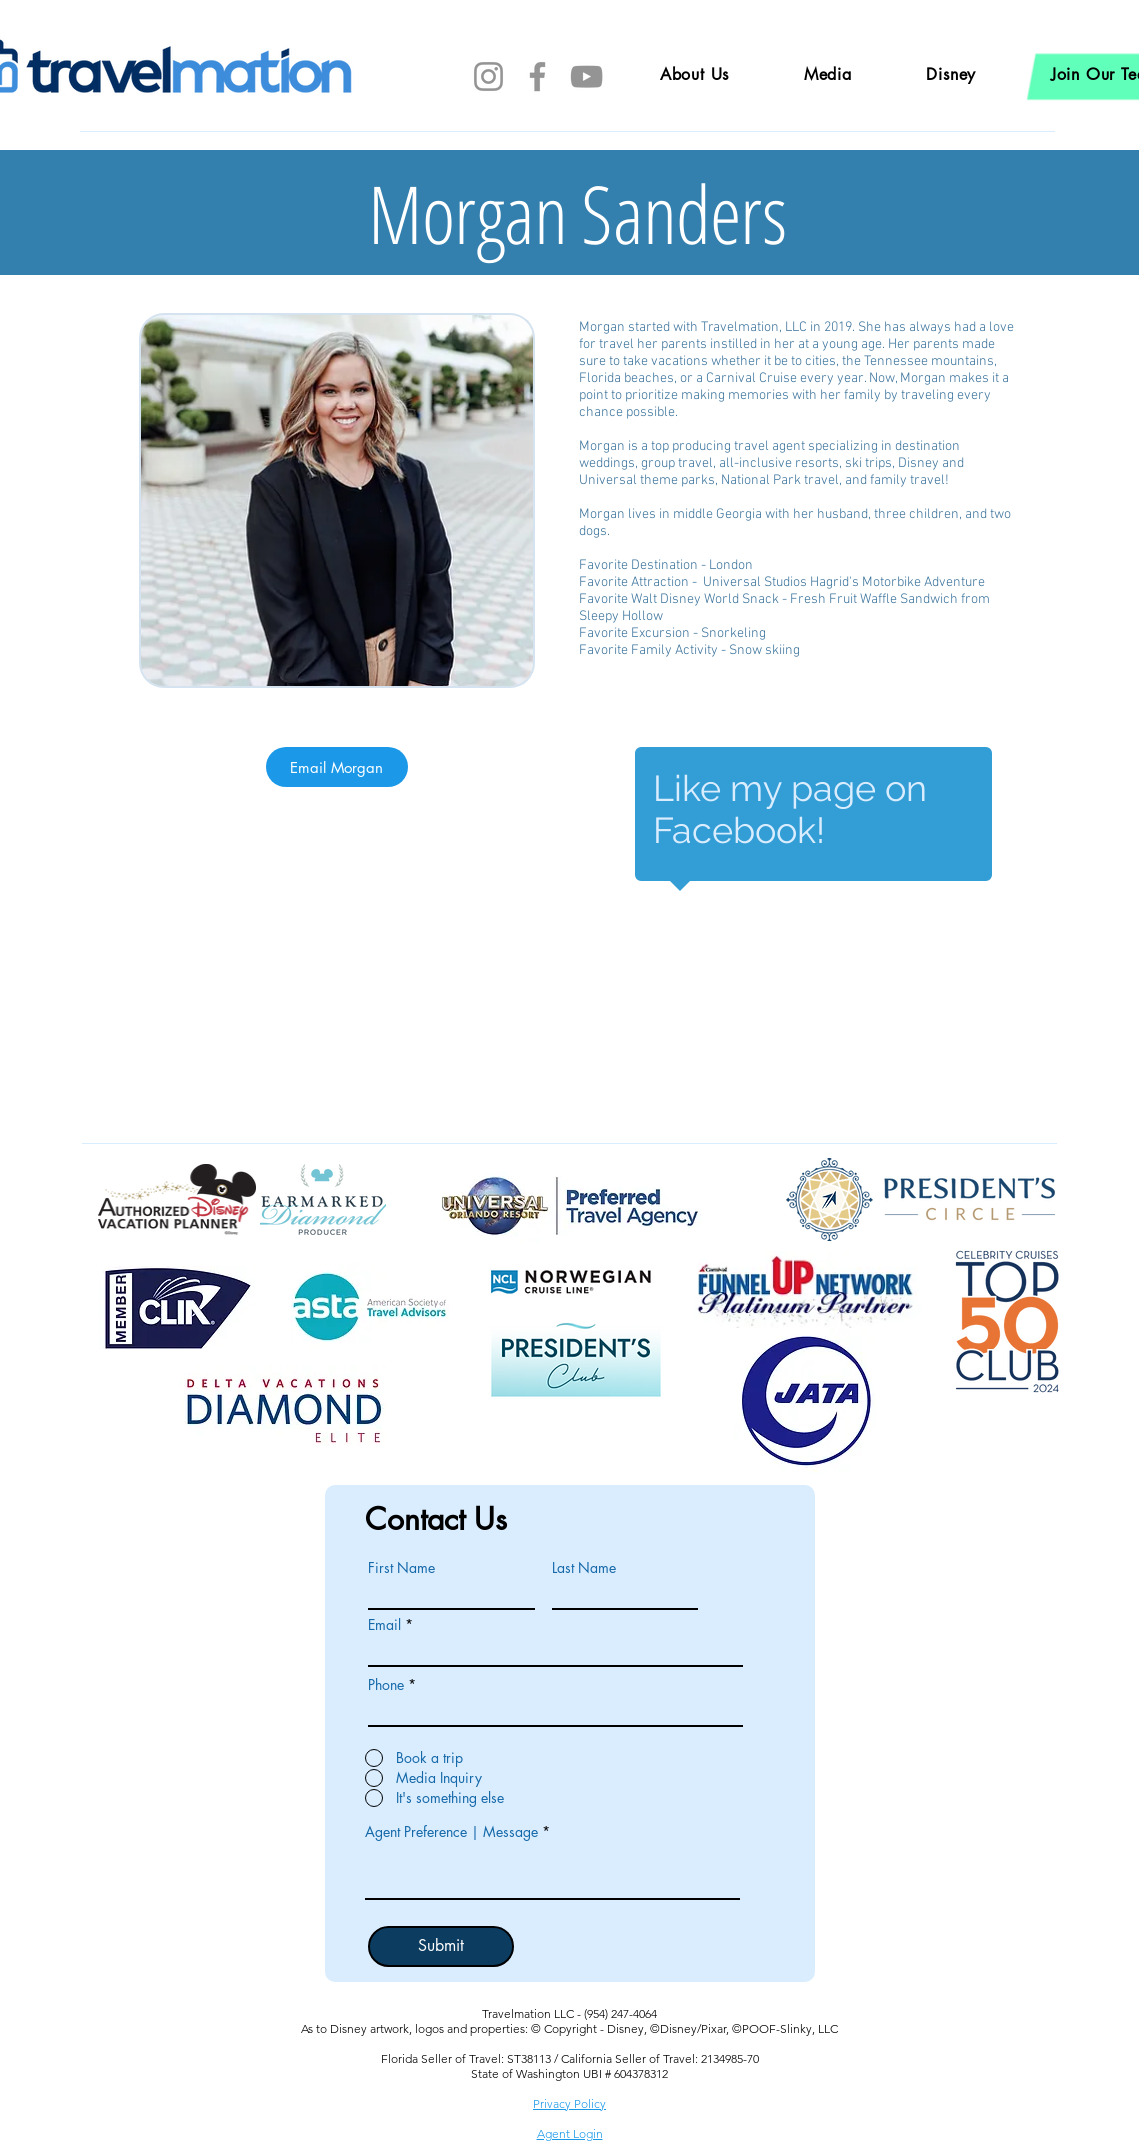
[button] (951, 74)
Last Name (584, 1568)
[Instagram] (488, 76)
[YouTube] (586, 76)
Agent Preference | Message (451, 1832)
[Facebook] (537, 76)
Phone (386, 1685)
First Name (401, 1568)
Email (384, 1625)
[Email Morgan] (337, 767)
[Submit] (441, 1946)
